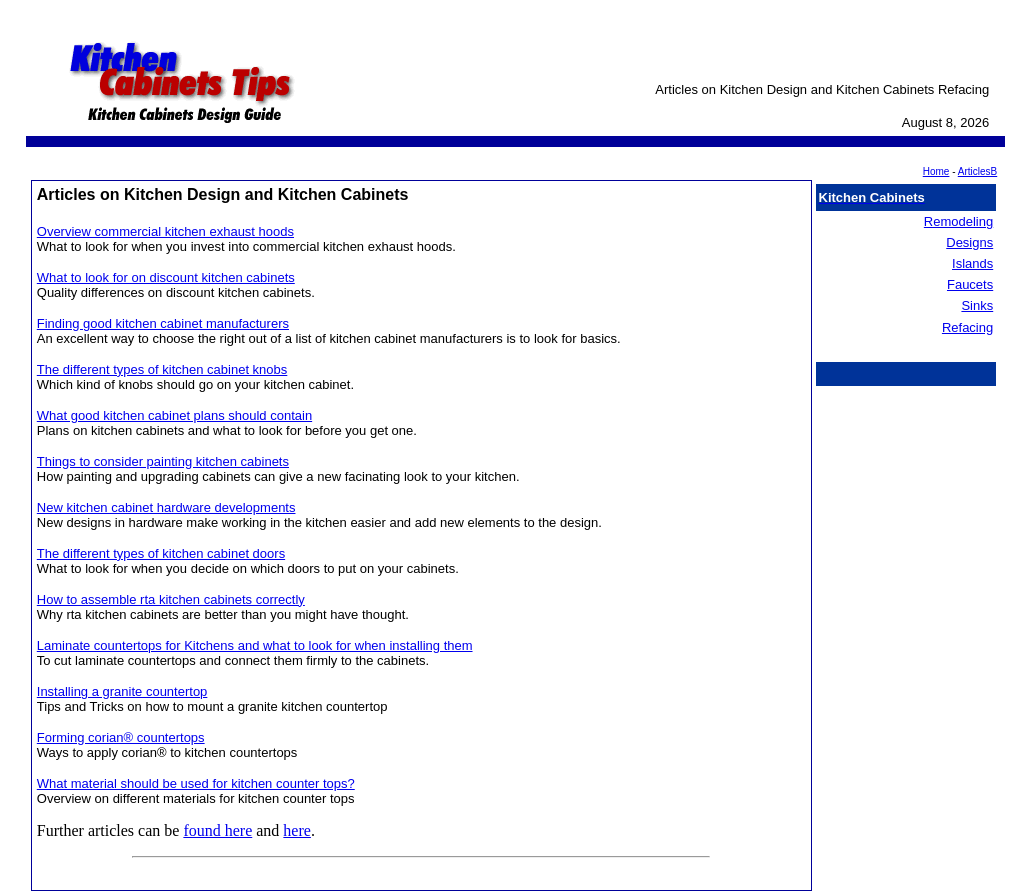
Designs (969, 242)
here (297, 830)
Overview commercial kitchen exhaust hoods (165, 231)
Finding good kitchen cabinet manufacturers (163, 323)
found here (217, 830)
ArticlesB (977, 171)
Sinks (977, 305)
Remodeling (958, 221)
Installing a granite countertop (122, 691)
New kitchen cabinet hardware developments (166, 507)
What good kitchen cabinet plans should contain (174, 415)
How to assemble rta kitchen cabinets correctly (171, 599)
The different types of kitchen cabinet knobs (162, 369)
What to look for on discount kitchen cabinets (166, 277)
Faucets (970, 284)
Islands (972, 263)
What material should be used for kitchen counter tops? (196, 783)
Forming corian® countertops (121, 737)
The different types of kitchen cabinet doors (161, 553)
